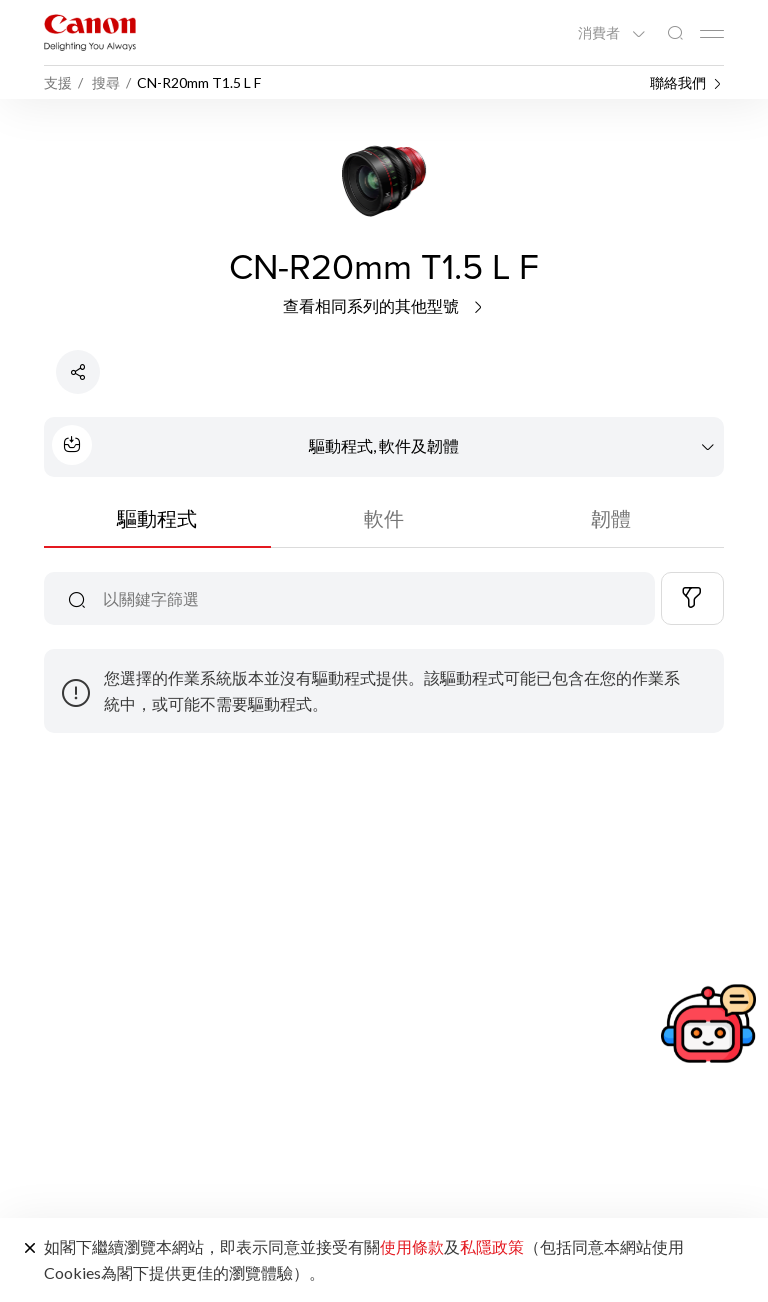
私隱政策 (492, 1246)
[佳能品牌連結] (90, 32)
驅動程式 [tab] (157, 518)
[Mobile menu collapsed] (712, 34)
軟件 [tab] (384, 518)
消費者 (600, 33)
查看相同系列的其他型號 (384, 305)
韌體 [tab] (611, 518)
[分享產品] (78, 372)
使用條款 (412, 1246)
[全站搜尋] (675, 33)
